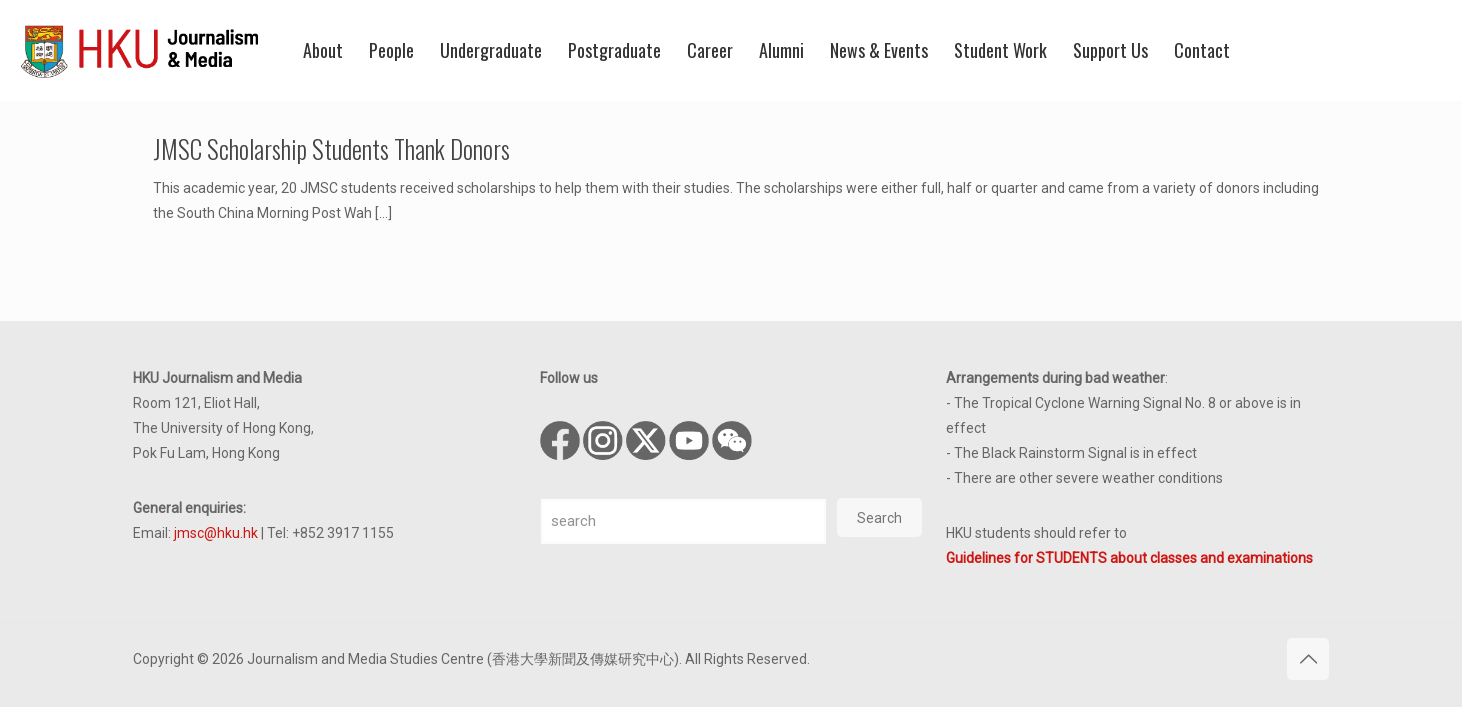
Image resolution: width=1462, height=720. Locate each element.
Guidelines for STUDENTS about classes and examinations (1129, 558)
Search (879, 518)
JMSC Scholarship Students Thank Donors (331, 148)
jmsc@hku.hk (216, 533)
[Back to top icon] (1308, 659)
